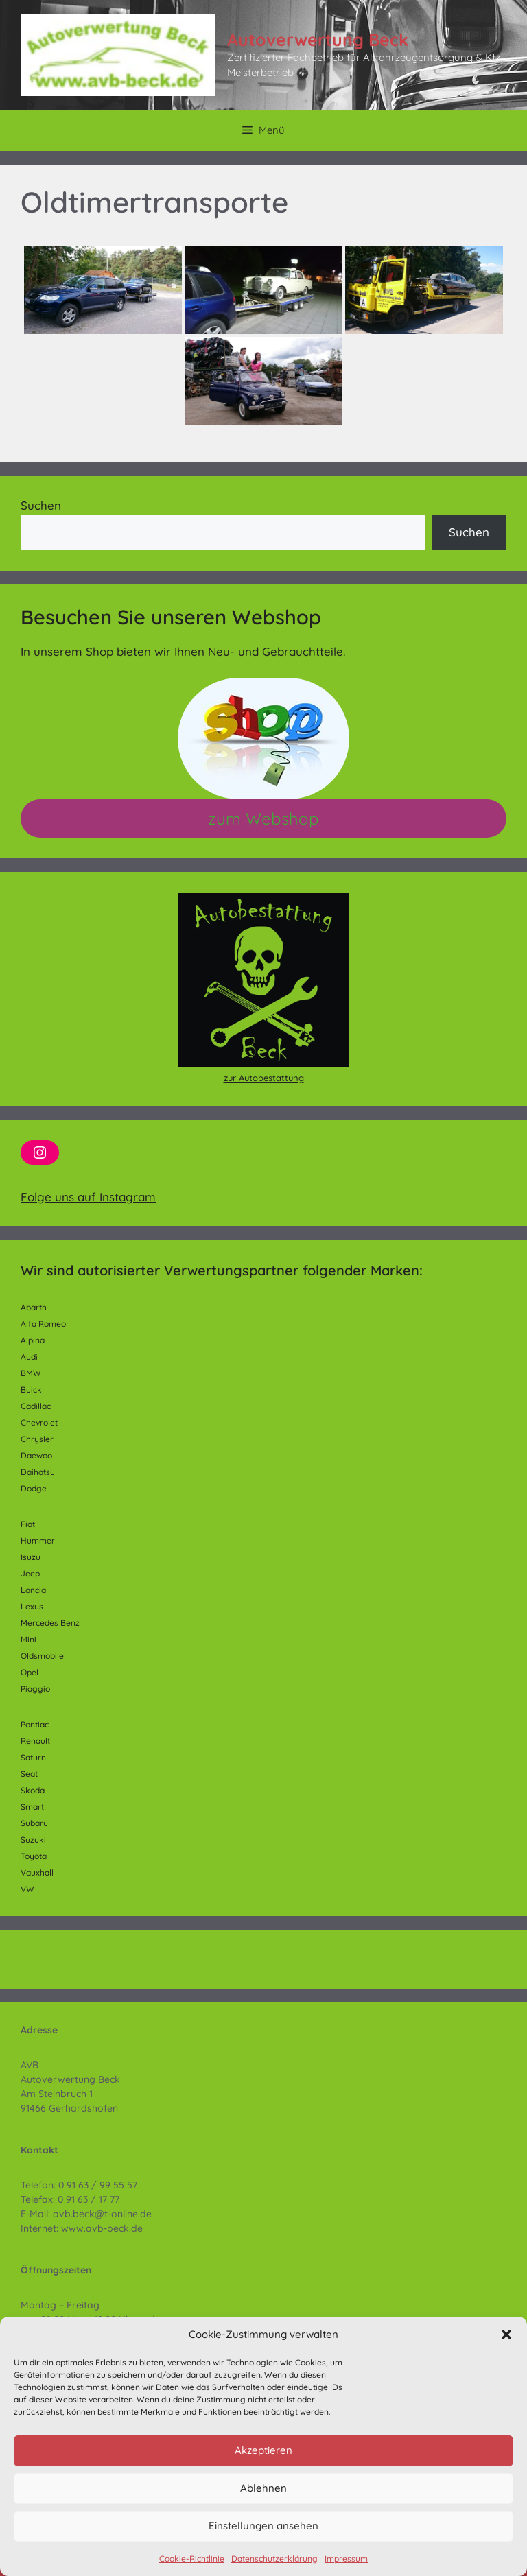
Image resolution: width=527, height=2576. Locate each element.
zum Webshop (263, 818)
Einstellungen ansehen (263, 2525)
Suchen (41, 505)
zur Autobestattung (264, 1077)
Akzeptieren (263, 2450)
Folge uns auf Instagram (88, 1197)
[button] (506, 2334)
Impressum (346, 2558)
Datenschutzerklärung (274, 2558)
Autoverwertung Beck (317, 39)
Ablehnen (263, 2487)
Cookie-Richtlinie (191, 2558)
